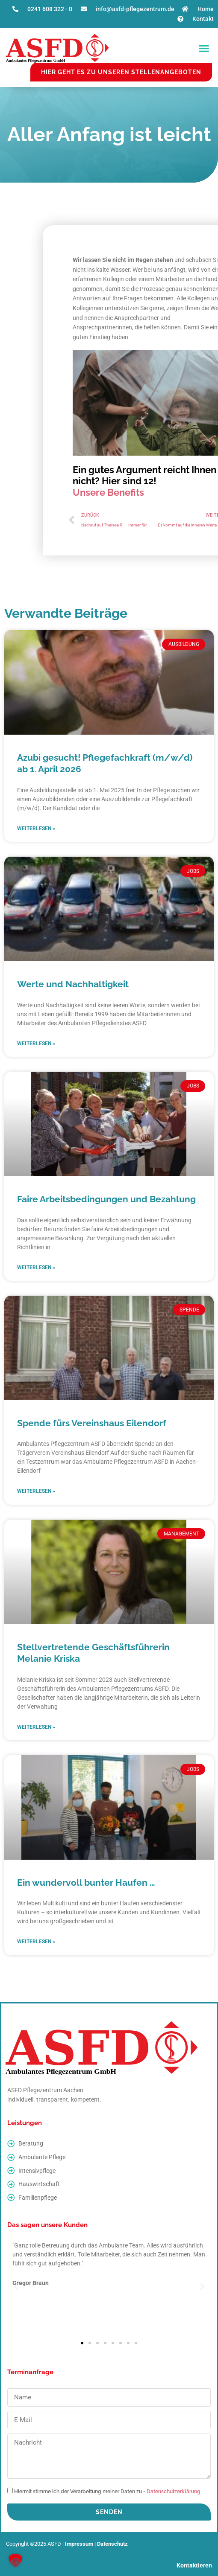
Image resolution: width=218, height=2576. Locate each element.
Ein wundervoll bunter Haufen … (86, 1882)
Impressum (79, 2544)
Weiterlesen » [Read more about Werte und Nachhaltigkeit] (36, 1044)
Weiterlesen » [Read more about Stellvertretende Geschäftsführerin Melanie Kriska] (36, 1727)
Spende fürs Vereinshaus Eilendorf (91, 1423)
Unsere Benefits (108, 492)
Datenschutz (112, 2544)
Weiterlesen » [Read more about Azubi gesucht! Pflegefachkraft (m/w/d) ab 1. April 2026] (36, 829)
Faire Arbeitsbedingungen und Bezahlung (106, 1199)
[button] (203, 48)
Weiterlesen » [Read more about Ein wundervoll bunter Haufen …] (36, 1942)
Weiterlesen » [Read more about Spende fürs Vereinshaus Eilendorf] (36, 1491)
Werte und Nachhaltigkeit (73, 984)
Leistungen (24, 2123)
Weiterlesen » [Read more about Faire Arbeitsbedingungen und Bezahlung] (36, 1268)
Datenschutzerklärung (173, 2492)
